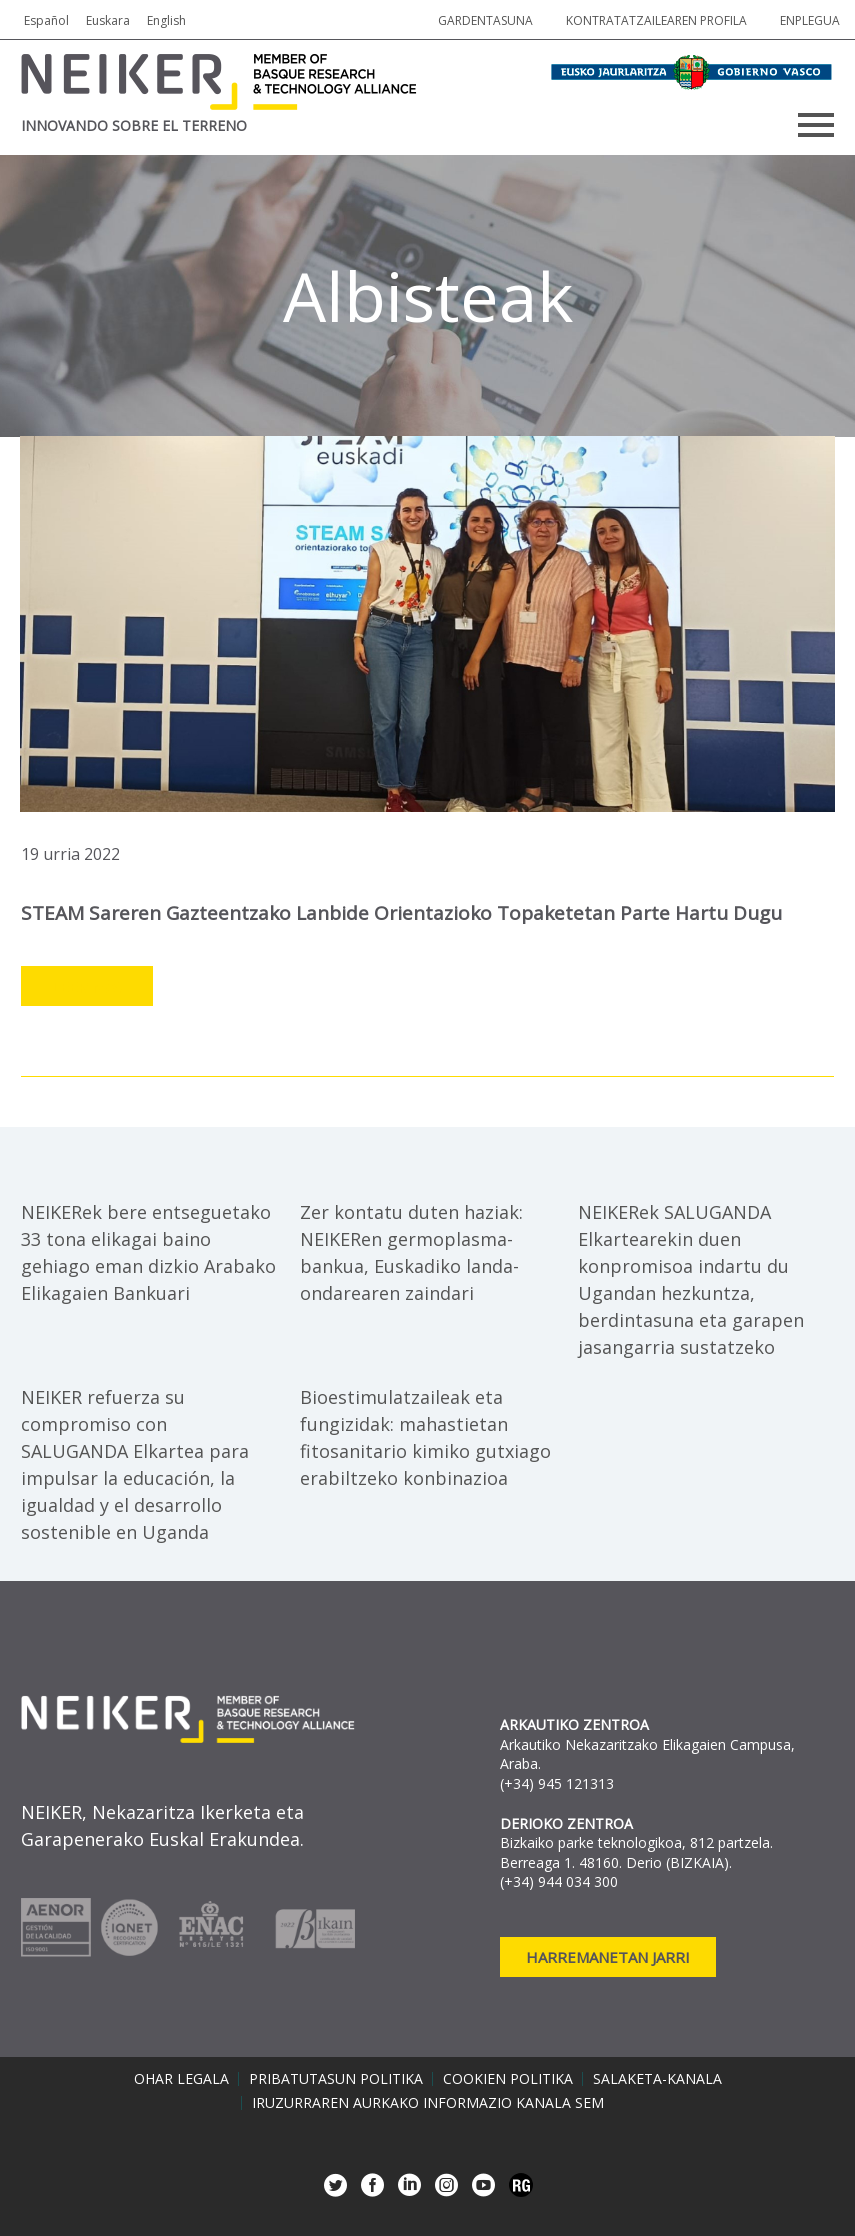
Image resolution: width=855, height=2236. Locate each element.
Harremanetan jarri (608, 1957)
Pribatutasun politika (336, 2079)
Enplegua (810, 20)
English (166, 20)
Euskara (108, 20)
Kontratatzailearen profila (656, 20)
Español (46, 20)
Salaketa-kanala (657, 2079)
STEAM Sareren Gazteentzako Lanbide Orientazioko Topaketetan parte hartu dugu (401, 913)
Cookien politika (508, 2079)
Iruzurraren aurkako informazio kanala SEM (428, 2103)
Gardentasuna (485, 20)
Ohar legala (181, 2079)
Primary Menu (816, 125)
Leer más (87, 987)
